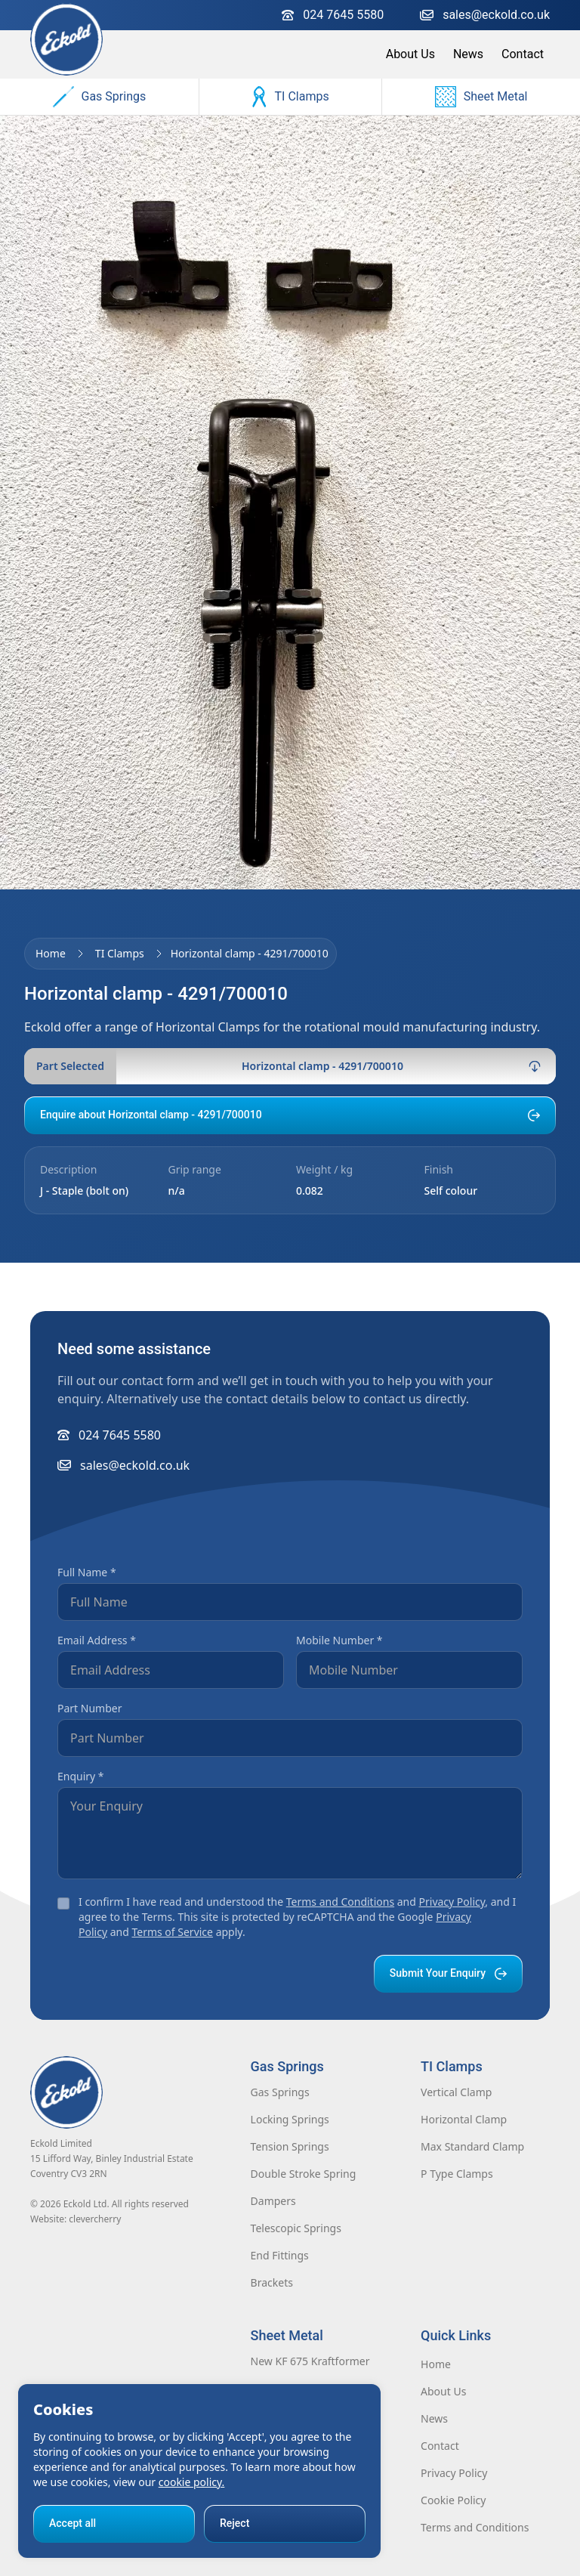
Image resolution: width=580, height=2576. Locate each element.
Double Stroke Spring (303, 2173)
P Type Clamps (457, 2173)
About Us (410, 54)
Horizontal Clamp (464, 2119)
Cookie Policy (453, 2500)
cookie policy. (192, 2482)
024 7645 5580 (333, 15)
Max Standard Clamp (472, 2146)
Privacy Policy (452, 1901)
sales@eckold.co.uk (485, 15)
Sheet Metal (481, 96)
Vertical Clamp (456, 2092)
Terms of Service (172, 1932)
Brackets (272, 2282)
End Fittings (280, 2255)
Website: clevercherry (75, 2219)
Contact (522, 54)
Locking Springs (290, 2119)
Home (50, 953)
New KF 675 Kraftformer (310, 2361)
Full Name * (86, 1572)
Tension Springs (290, 2146)
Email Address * (96, 1640)
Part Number (89, 1708)
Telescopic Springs (296, 2228)
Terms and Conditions (340, 1901)
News (468, 54)
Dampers (273, 2201)
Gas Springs (100, 96)
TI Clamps (290, 96)
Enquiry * (80, 1776)
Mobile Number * (339, 1640)
